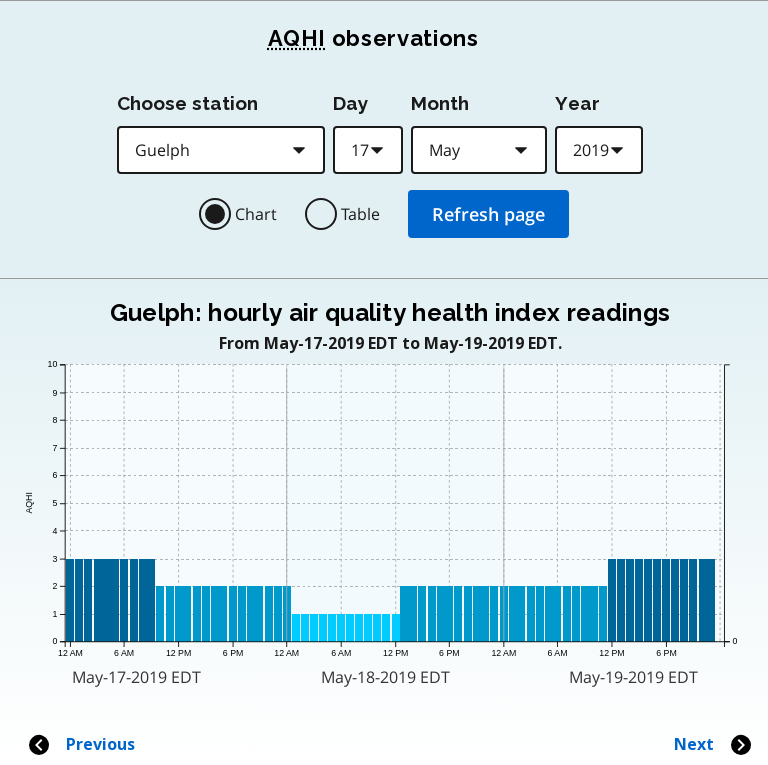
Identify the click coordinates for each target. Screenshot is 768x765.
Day (350, 103)
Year (577, 103)
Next (713, 744)
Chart (256, 214)
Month (440, 103)
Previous (81, 744)
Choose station (187, 103)
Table (360, 214)
